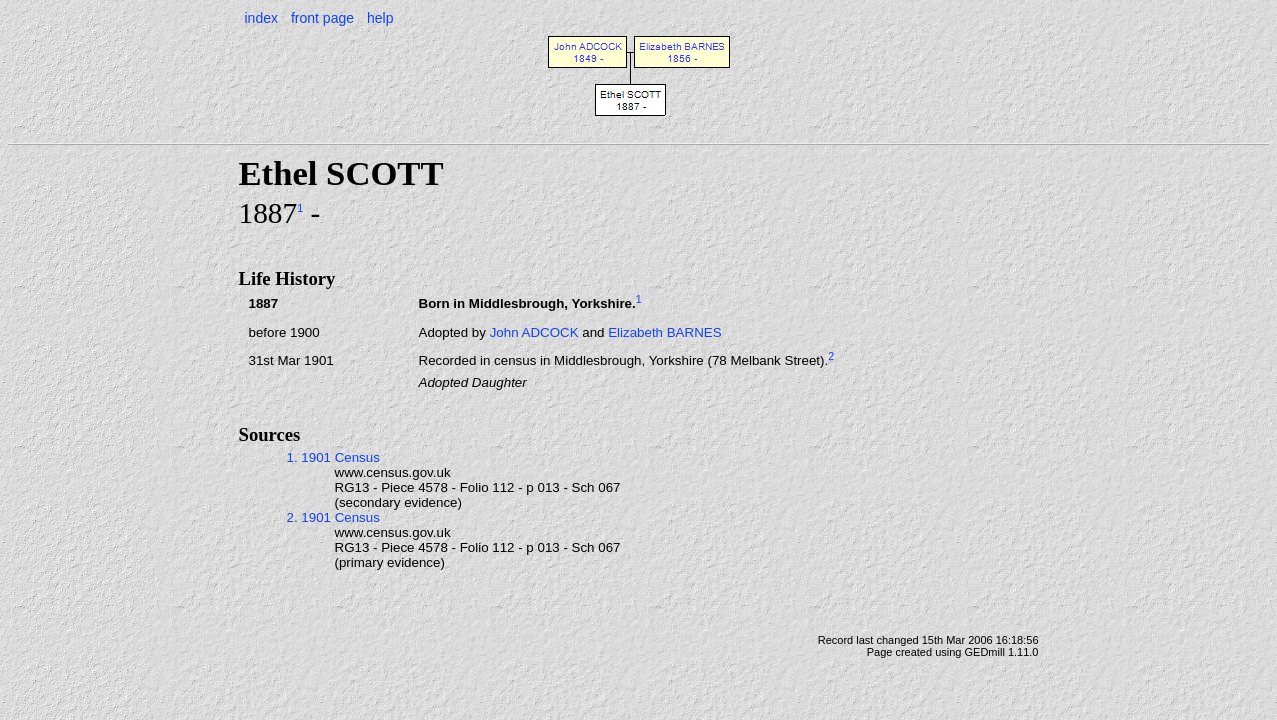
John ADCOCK (534, 332)
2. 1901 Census (333, 517)
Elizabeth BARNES (664, 332)
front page (322, 18)
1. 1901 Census (333, 457)
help (380, 18)
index (261, 18)
